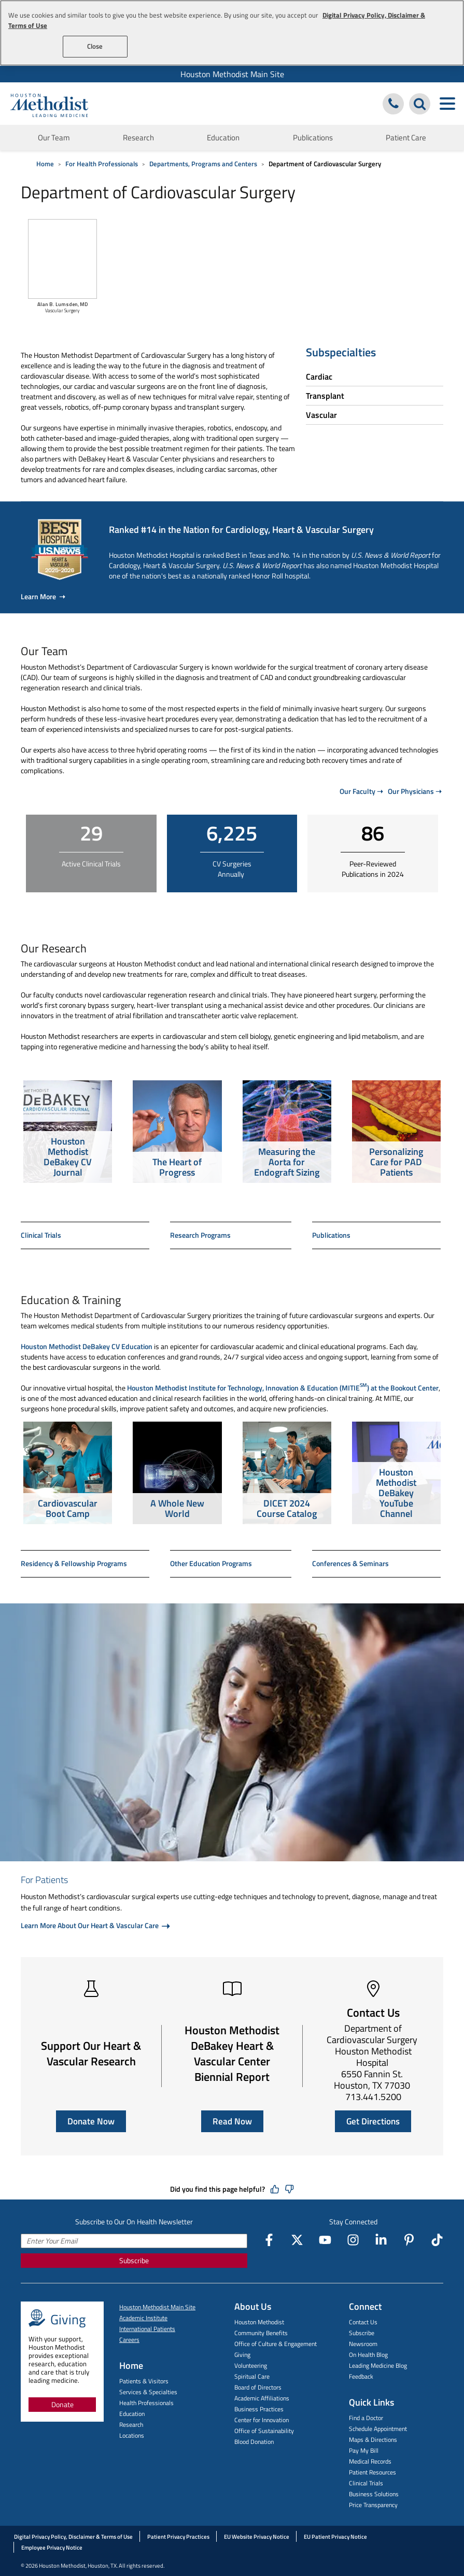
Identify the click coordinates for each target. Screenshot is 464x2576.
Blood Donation (254, 2442)
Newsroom (363, 2344)
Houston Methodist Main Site (232, 74)
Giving (242, 2355)
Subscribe (134, 2260)
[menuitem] (232, 74)
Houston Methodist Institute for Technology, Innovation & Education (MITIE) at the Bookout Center (283, 1386)
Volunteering (250, 2365)
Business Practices (259, 2409)
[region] (232, 33)
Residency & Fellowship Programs (74, 1563)
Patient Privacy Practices (178, 2536)
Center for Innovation (261, 2420)
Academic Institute (143, 2318)
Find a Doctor (366, 2418)
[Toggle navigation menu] (447, 103)
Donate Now (91, 2121)
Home (45, 163)
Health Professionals (146, 2403)
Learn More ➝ (43, 596)
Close (95, 46)
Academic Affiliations (261, 2398)
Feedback (361, 2376)
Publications (313, 137)
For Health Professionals (101, 163)
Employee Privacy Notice (51, 2547)
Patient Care (406, 137)
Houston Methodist (259, 2322)
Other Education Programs (211, 1563)
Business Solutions (374, 2494)
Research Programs (200, 1234)
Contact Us (363, 2322)
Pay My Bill (363, 2450)
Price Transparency (373, 2505)
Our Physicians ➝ (415, 791)
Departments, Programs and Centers (203, 163)
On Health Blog (368, 2355)
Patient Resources (372, 2472)
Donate (62, 2404)
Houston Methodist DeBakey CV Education (86, 1346)
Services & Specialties (148, 2392)
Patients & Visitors (143, 2381)
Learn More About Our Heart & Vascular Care (90, 1925)
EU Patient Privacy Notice (335, 2536)
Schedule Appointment (378, 2429)
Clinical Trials (41, 1234)
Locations (131, 2435)
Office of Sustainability (264, 2431)
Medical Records (370, 2461)
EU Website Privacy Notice (256, 2536)
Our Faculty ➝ (361, 791)
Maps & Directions (373, 2439)
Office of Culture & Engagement (275, 2344)
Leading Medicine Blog (378, 2365)
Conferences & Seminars (350, 1563)
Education (223, 137)
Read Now (232, 2121)
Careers (129, 2340)
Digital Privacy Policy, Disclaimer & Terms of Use (73, 2536)
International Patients (147, 2329)
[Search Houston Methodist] (419, 103)
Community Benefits (261, 2333)
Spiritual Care (252, 2376)
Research (138, 137)
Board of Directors (258, 2387)
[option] (67, 1132)
